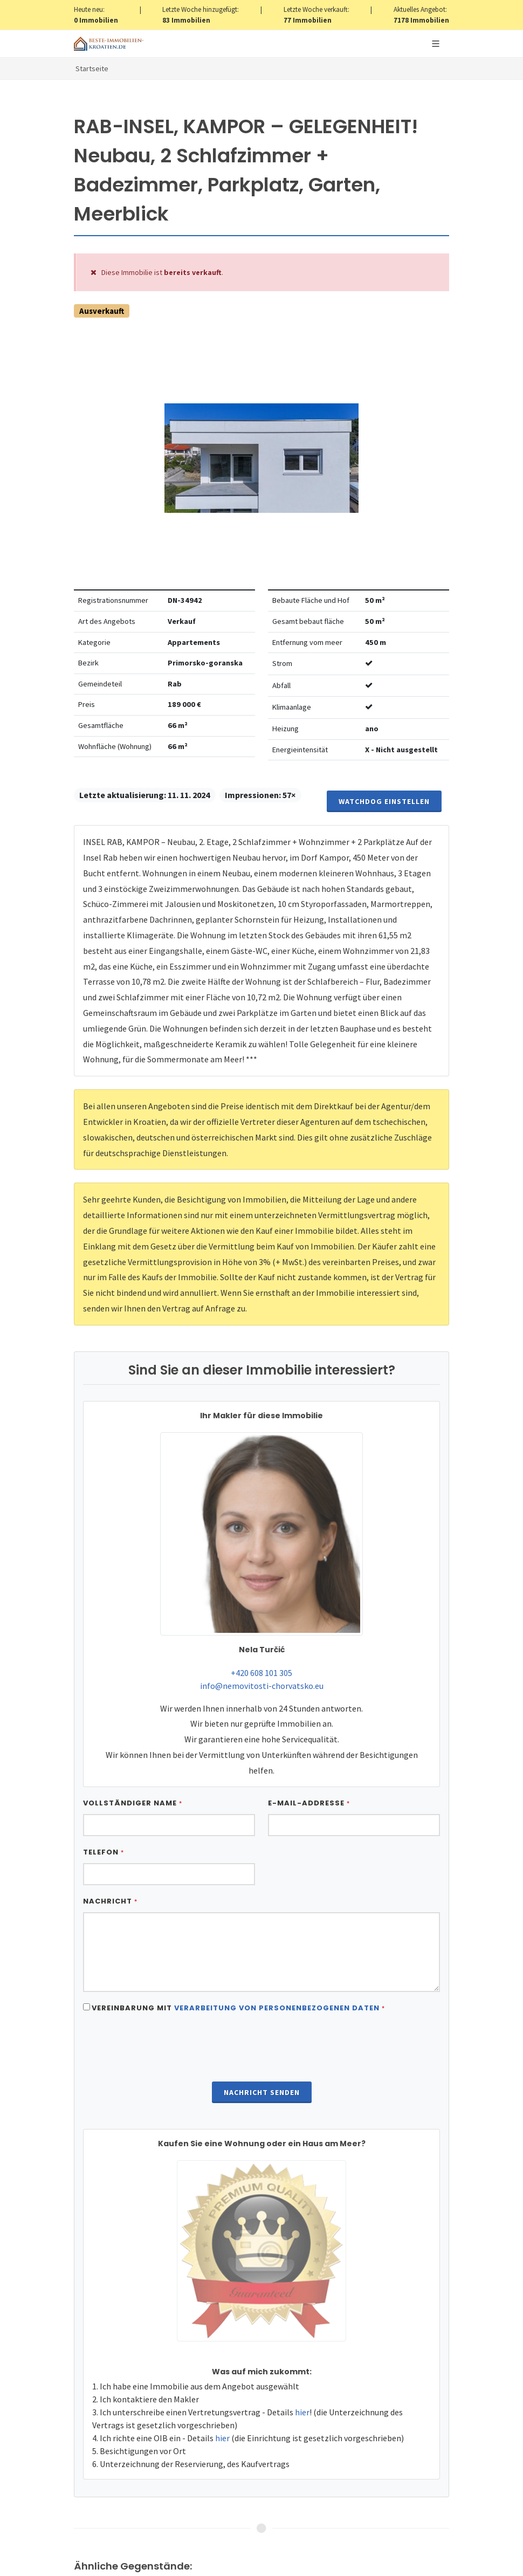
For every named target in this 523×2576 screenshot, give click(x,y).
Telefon (103, 1852)
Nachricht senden (262, 2092)
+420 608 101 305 (261, 1672)
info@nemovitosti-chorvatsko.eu (262, 1685)
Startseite (91, 68)
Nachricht (110, 1901)
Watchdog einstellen (384, 801)
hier (302, 2412)
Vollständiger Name (132, 1803)
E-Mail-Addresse (309, 1803)
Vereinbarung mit (238, 2008)
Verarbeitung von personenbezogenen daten (277, 2008)
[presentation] (261, 2049)
